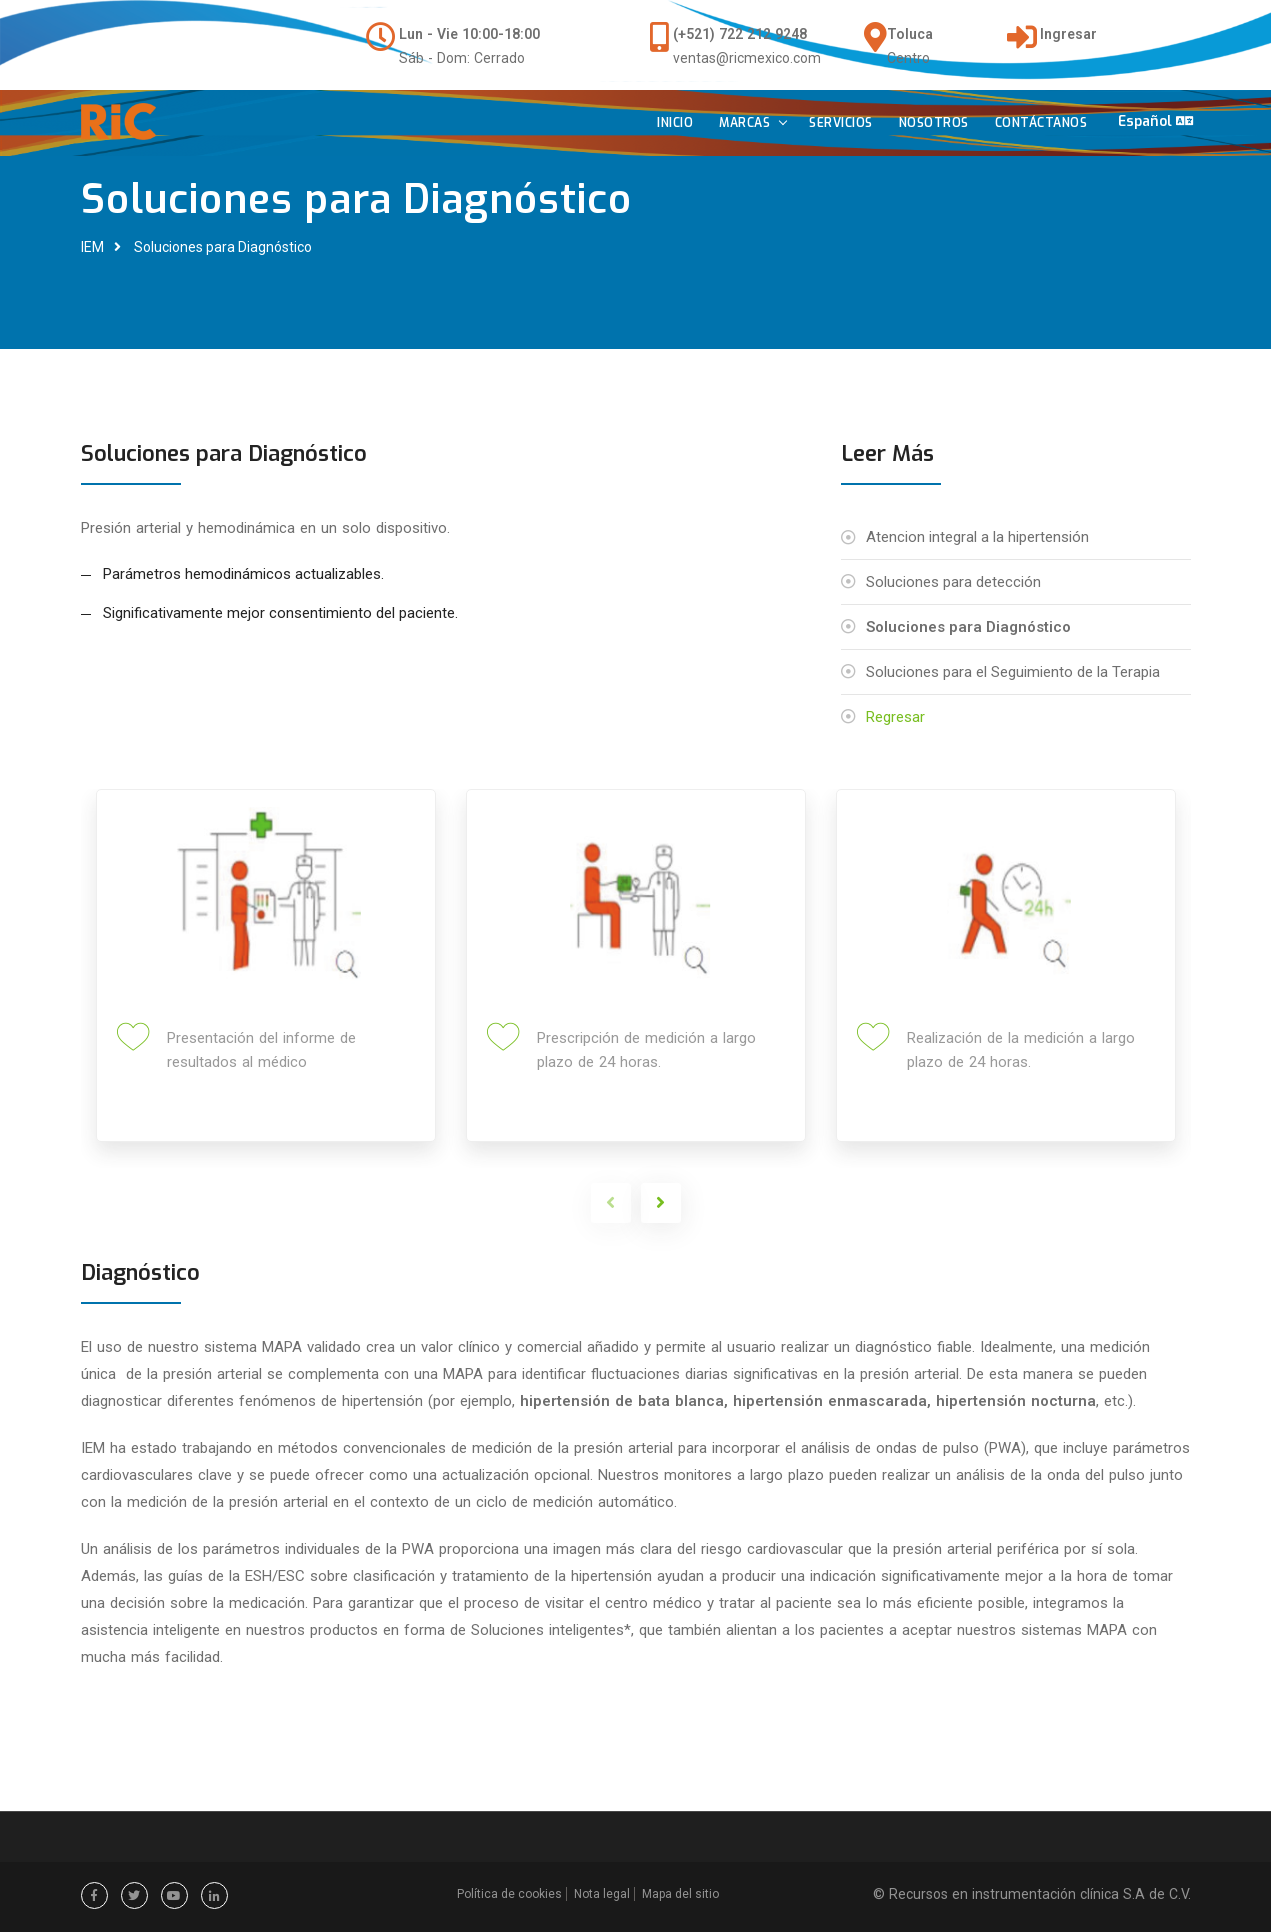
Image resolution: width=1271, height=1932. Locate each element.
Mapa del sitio (680, 1894)
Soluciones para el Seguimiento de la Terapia (1013, 672)
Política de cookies (509, 1894)
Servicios (835, 125)
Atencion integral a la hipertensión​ (977, 537)
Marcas (738, 125)
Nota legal (602, 1894)
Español (1153, 122)
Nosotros (927, 125)
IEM (92, 247)
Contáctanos (1034, 125)
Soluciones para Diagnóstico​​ (223, 247)
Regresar (895, 717)
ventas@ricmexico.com (747, 58)
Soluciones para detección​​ (953, 582)
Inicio (669, 125)
